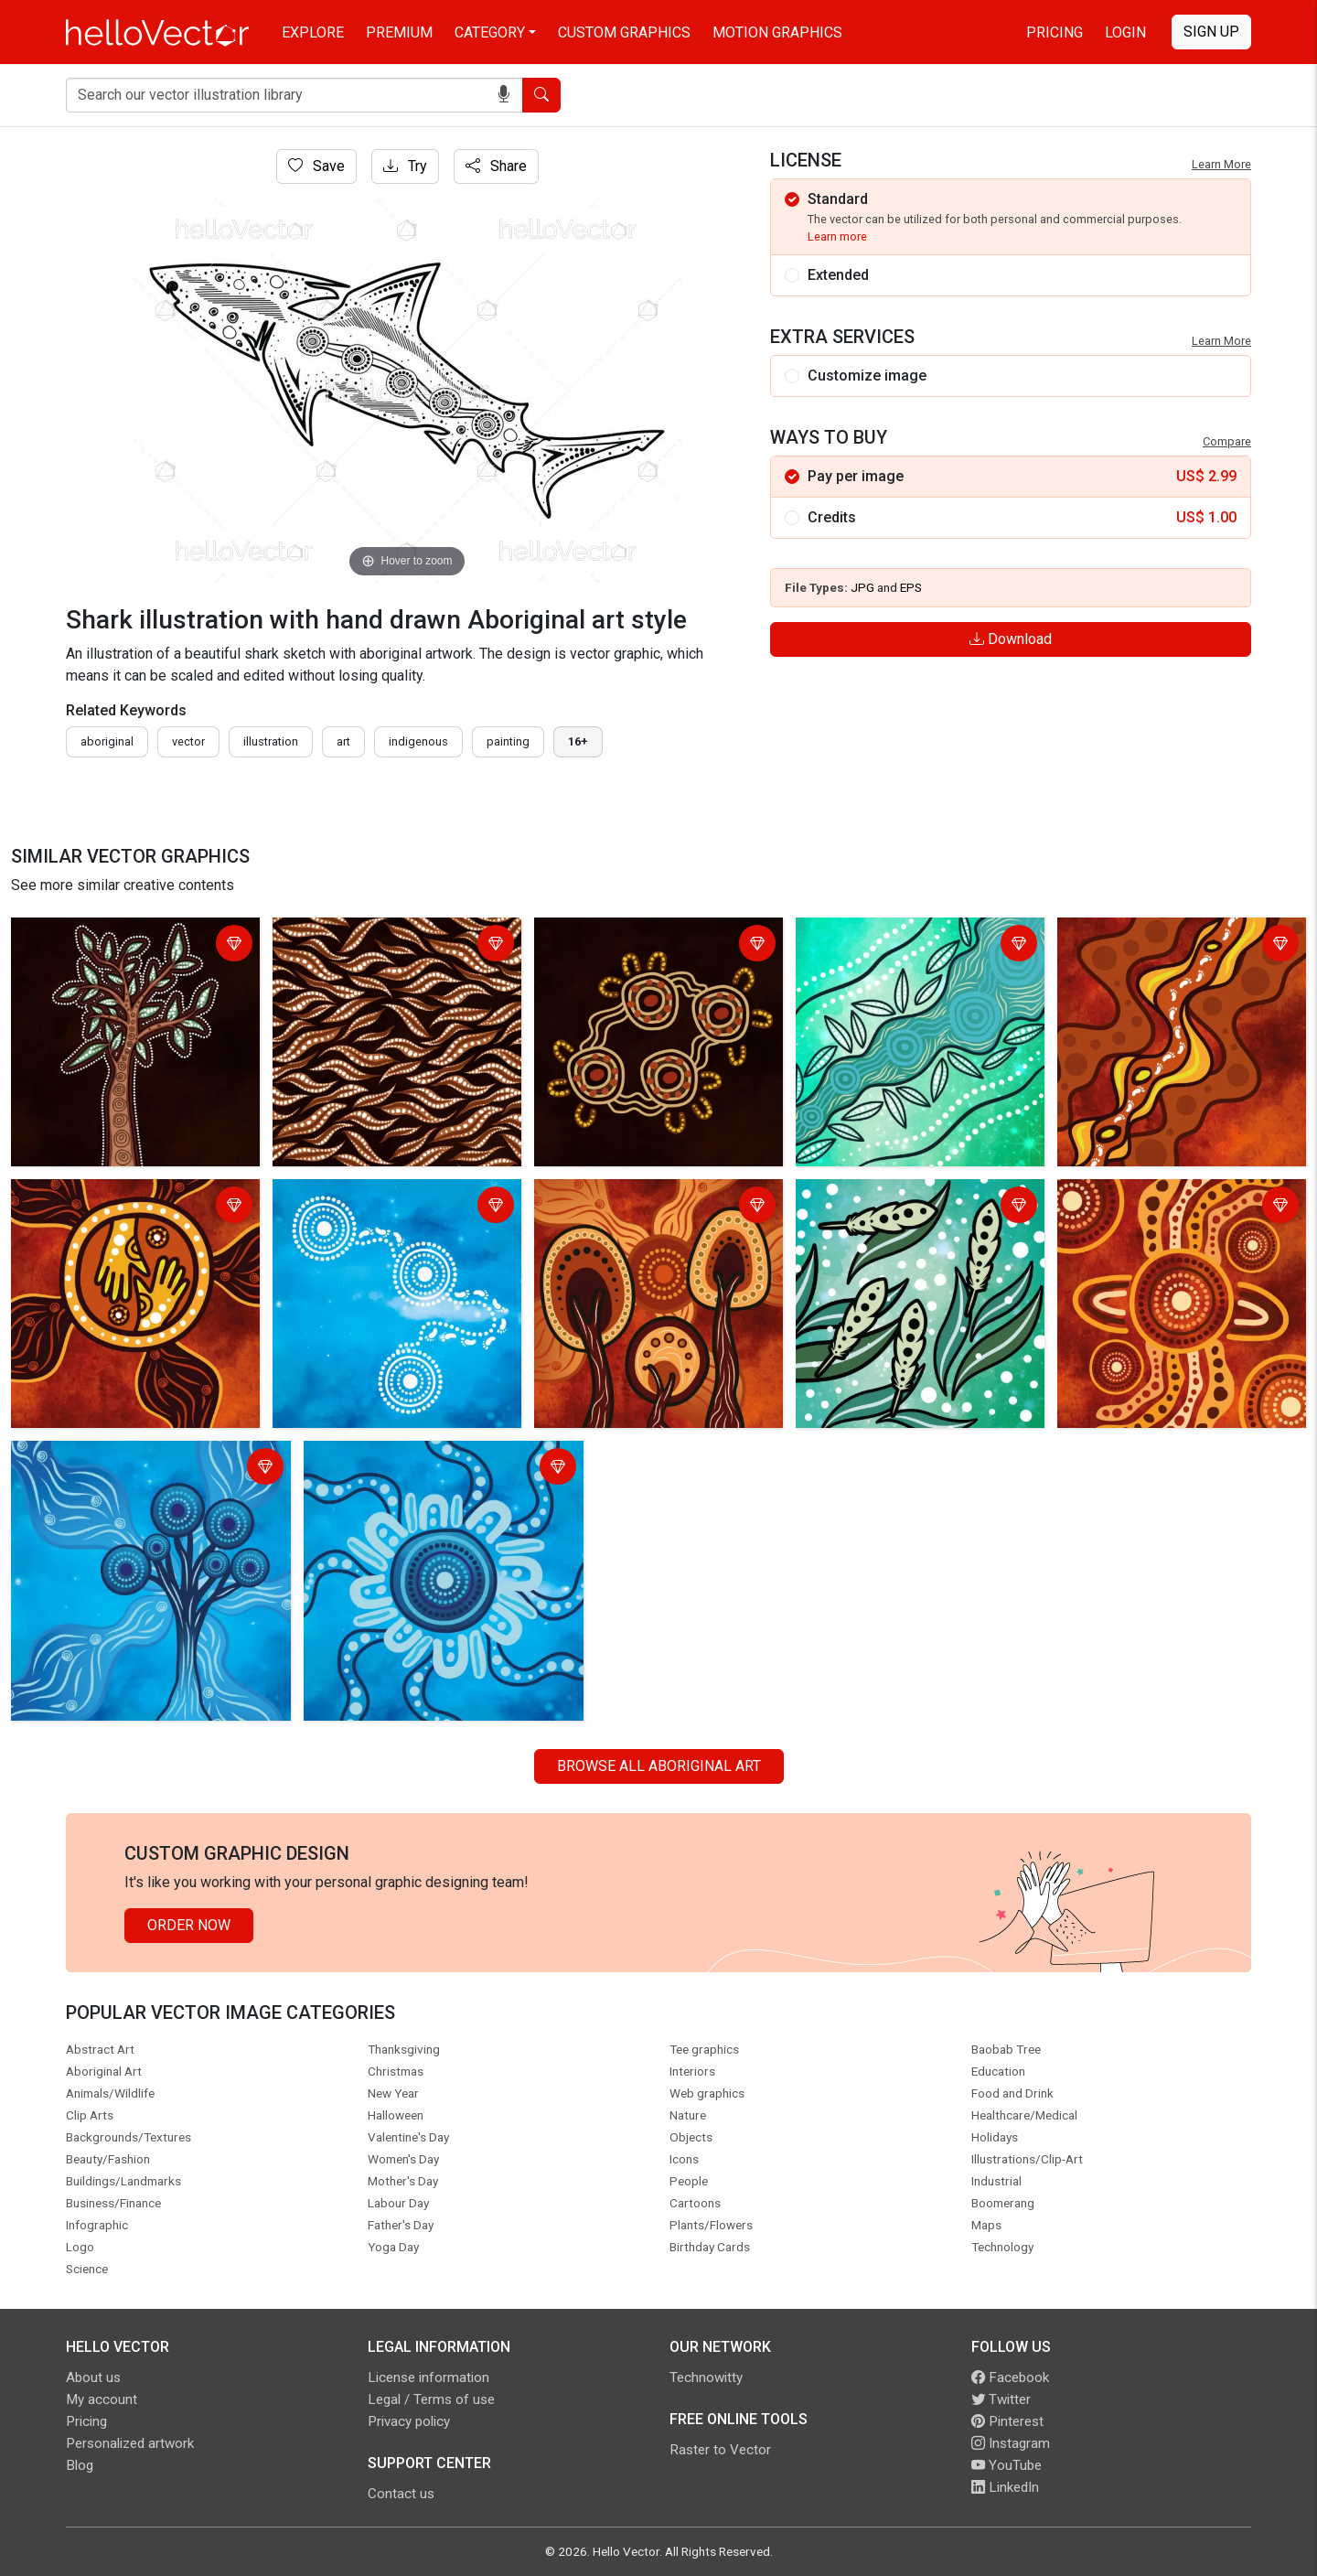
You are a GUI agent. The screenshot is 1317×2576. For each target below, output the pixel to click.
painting (508, 741)
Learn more (837, 236)
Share (496, 166)
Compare (1227, 441)
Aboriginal (107, 741)
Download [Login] (1010, 639)
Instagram (1010, 2443)
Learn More (1221, 164)
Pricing (1054, 32)
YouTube (1006, 2465)
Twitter (1001, 2399)
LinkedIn (1005, 2487)
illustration (270, 741)
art (343, 741)
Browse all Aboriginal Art (659, 1766)
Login (1125, 32)
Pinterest (1007, 2421)
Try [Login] (405, 166)
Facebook (1010, 2377)
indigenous (418, 741)
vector (188, 741)
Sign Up (1211, 31)
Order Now (188, 1925)
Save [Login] (316, 166)
